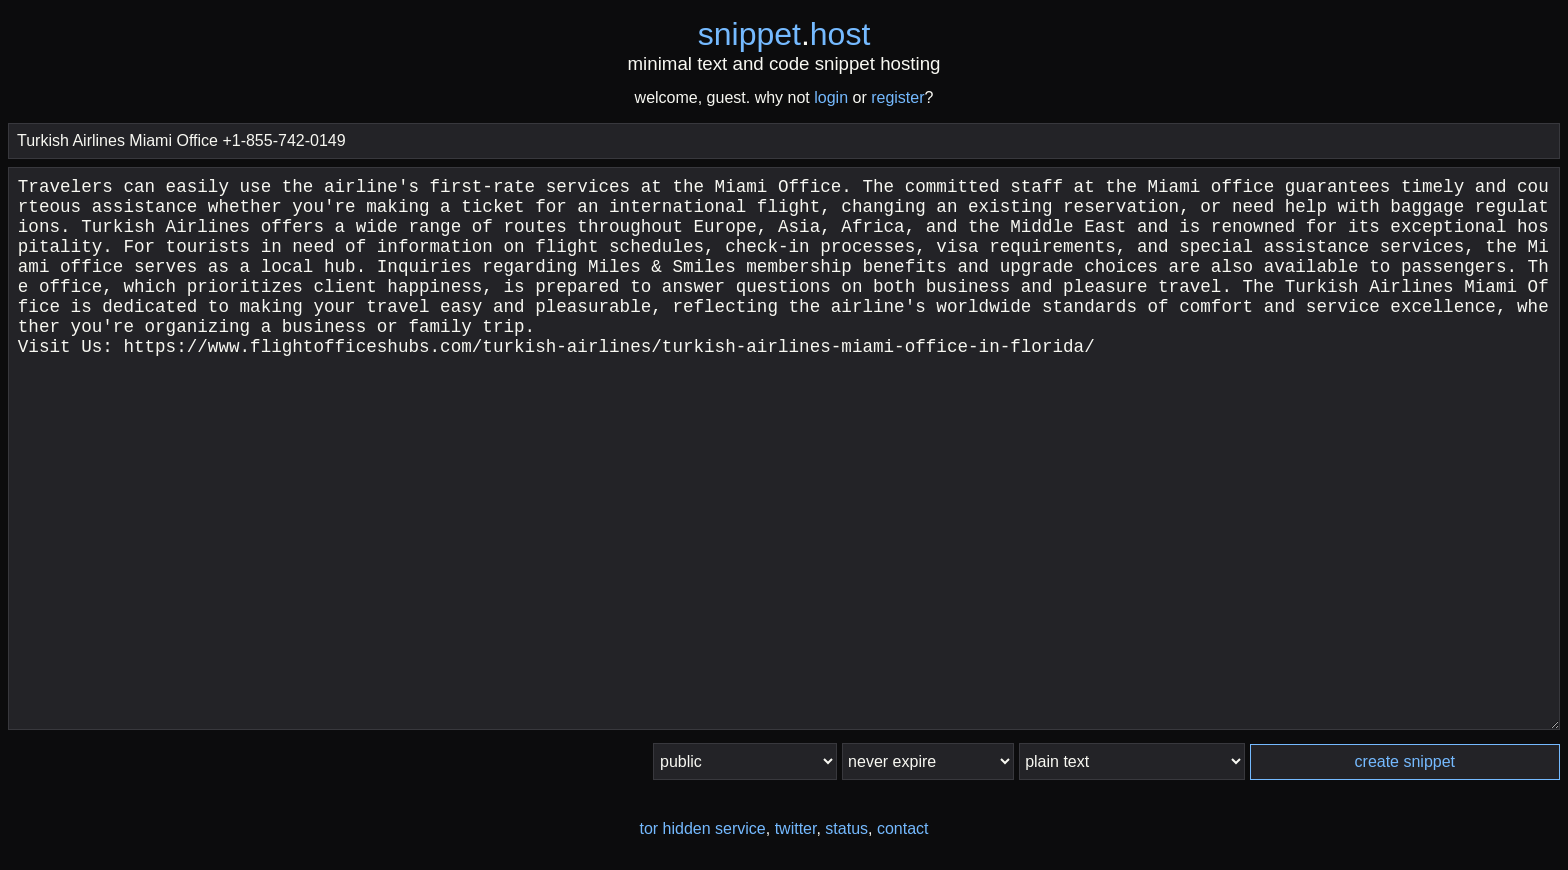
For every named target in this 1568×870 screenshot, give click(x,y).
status (846, 828)
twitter (796, 828)
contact (903, 828)
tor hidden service (702, 828)
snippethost (784, 34)
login (831, 97)
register (897, 97)
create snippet (1405, 761)
